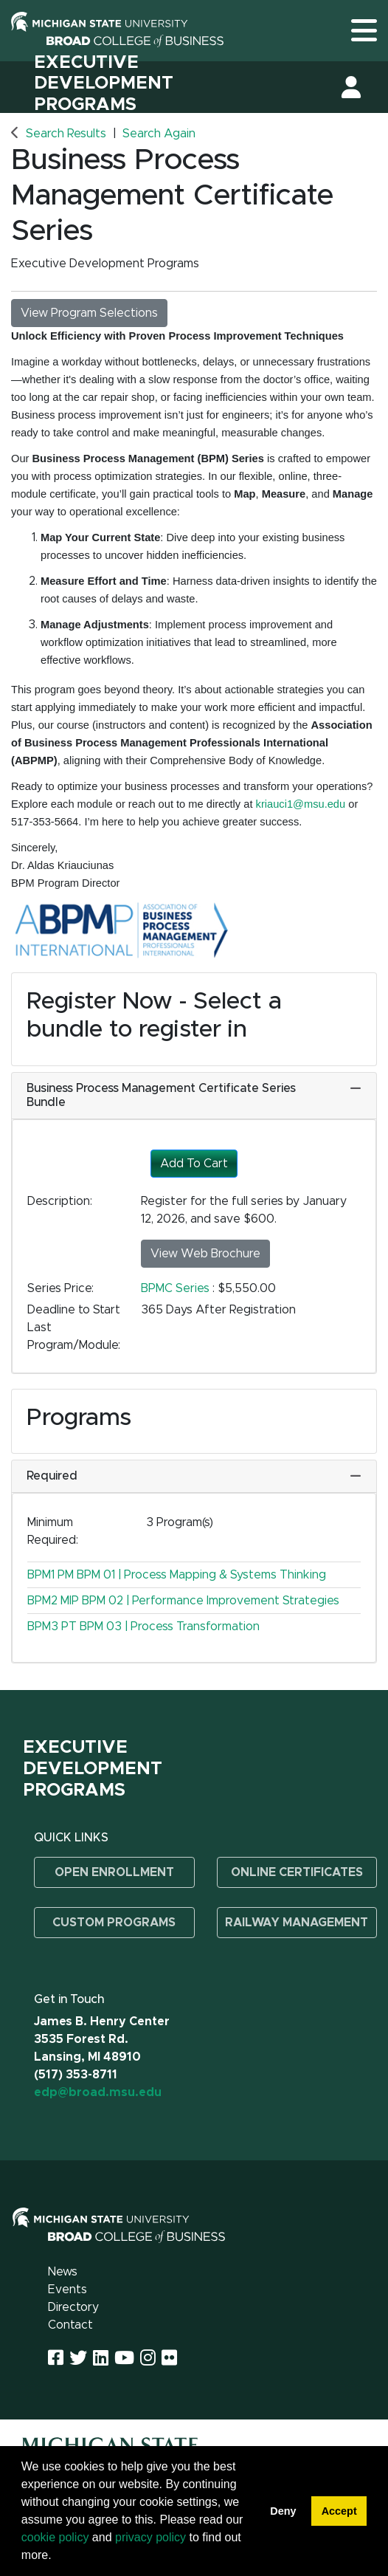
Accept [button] (339, 2511)
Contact (70, 2325)
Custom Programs (114, 1922)
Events (67, 2289)
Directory (73, 2307)
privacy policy (150, 2537)
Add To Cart (194, 1163)
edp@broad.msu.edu (98, 2092)
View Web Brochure (205, 1254)
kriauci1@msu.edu (301, 804)
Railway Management (296, 1922)
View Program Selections (89, 313)
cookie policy (55, 2537)
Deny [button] (283, 2511)
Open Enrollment (114, 1872)
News (62, 2272)
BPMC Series (176, 1288)
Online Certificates (297, 1872)
